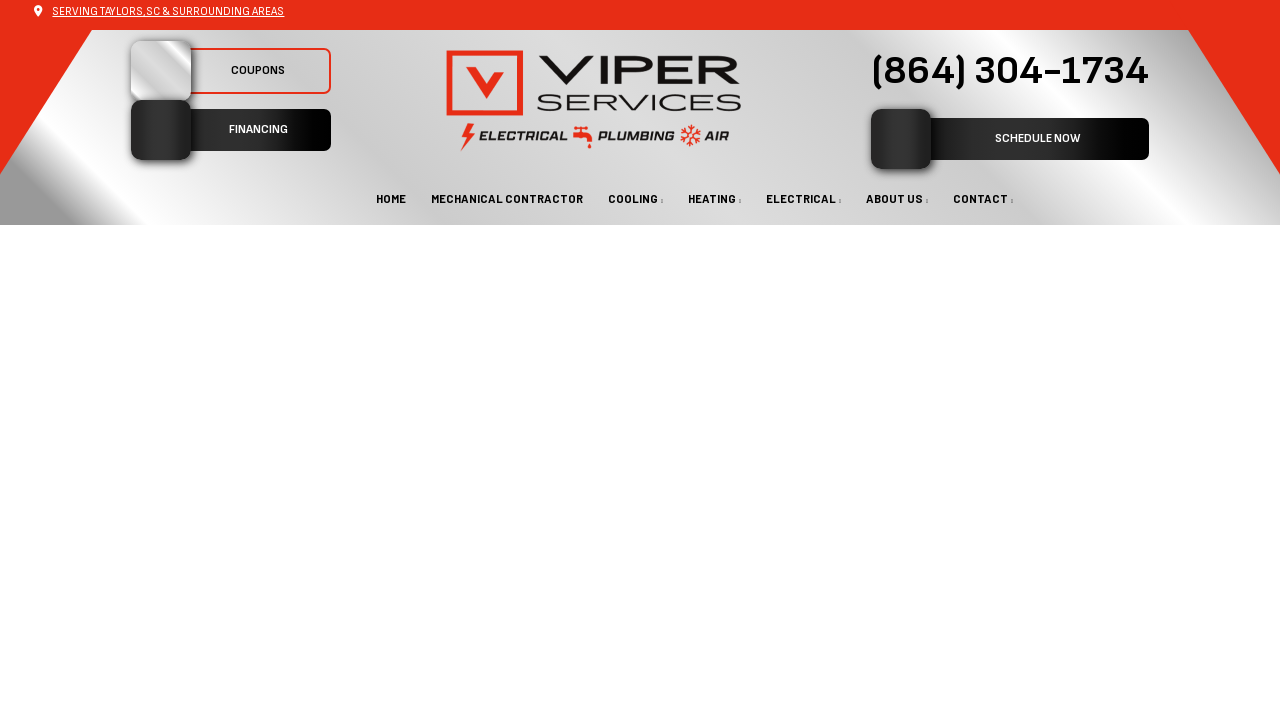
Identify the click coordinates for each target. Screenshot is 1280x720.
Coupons (208, 71)
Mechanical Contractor (507, 198)
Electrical (801, 198)
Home (391, 198)
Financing (209, 130)
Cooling (633, 198)
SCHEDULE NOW (975, 139)
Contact (980, 198)
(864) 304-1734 (1010, 71)
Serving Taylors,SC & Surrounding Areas (168, 11)
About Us (894, 198)
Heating (712, 198)
